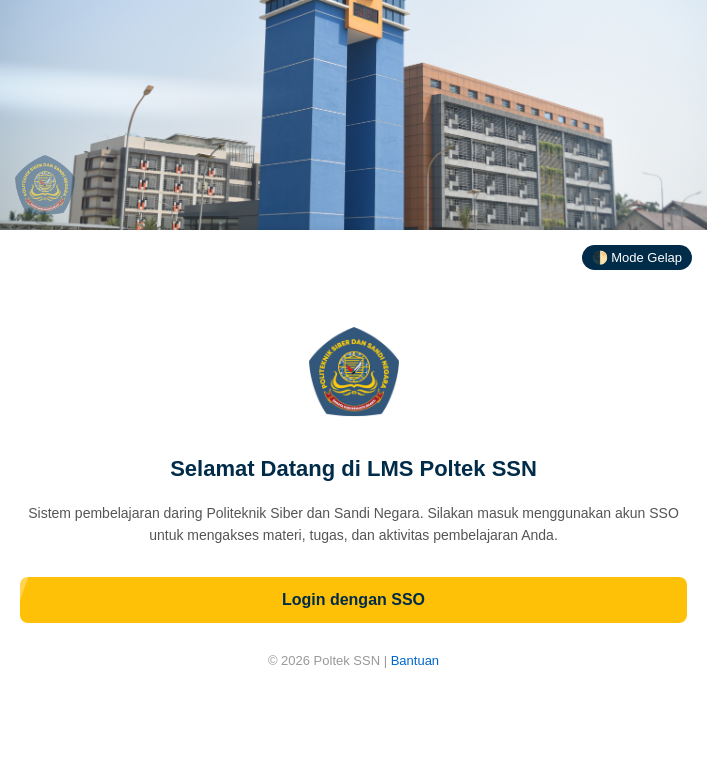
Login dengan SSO (353, 599)
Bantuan (415, 660)
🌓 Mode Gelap (637, 257)
